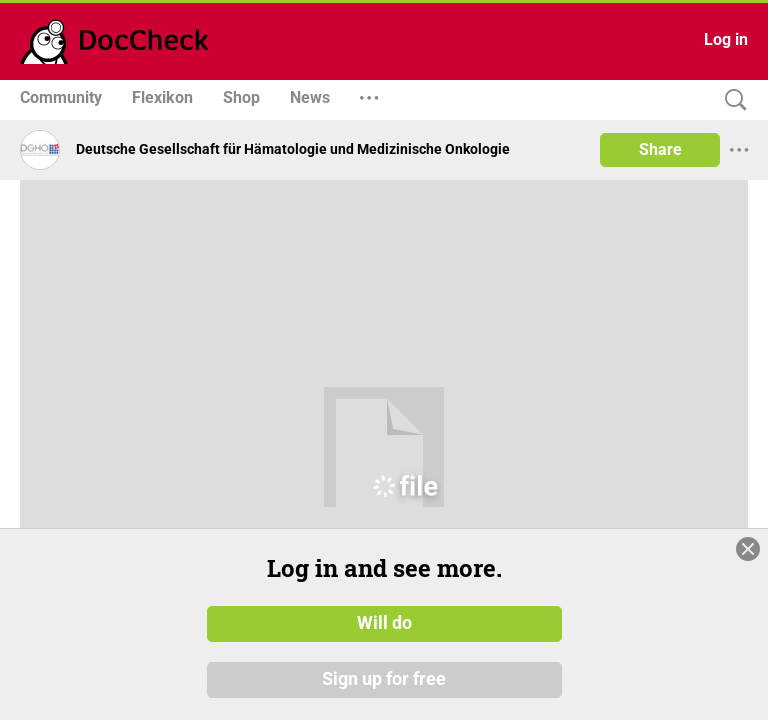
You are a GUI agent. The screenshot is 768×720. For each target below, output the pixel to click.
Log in (726, 39)
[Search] (731, 100)
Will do (384, 634)
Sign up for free (384, 689)
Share (660, 149)
